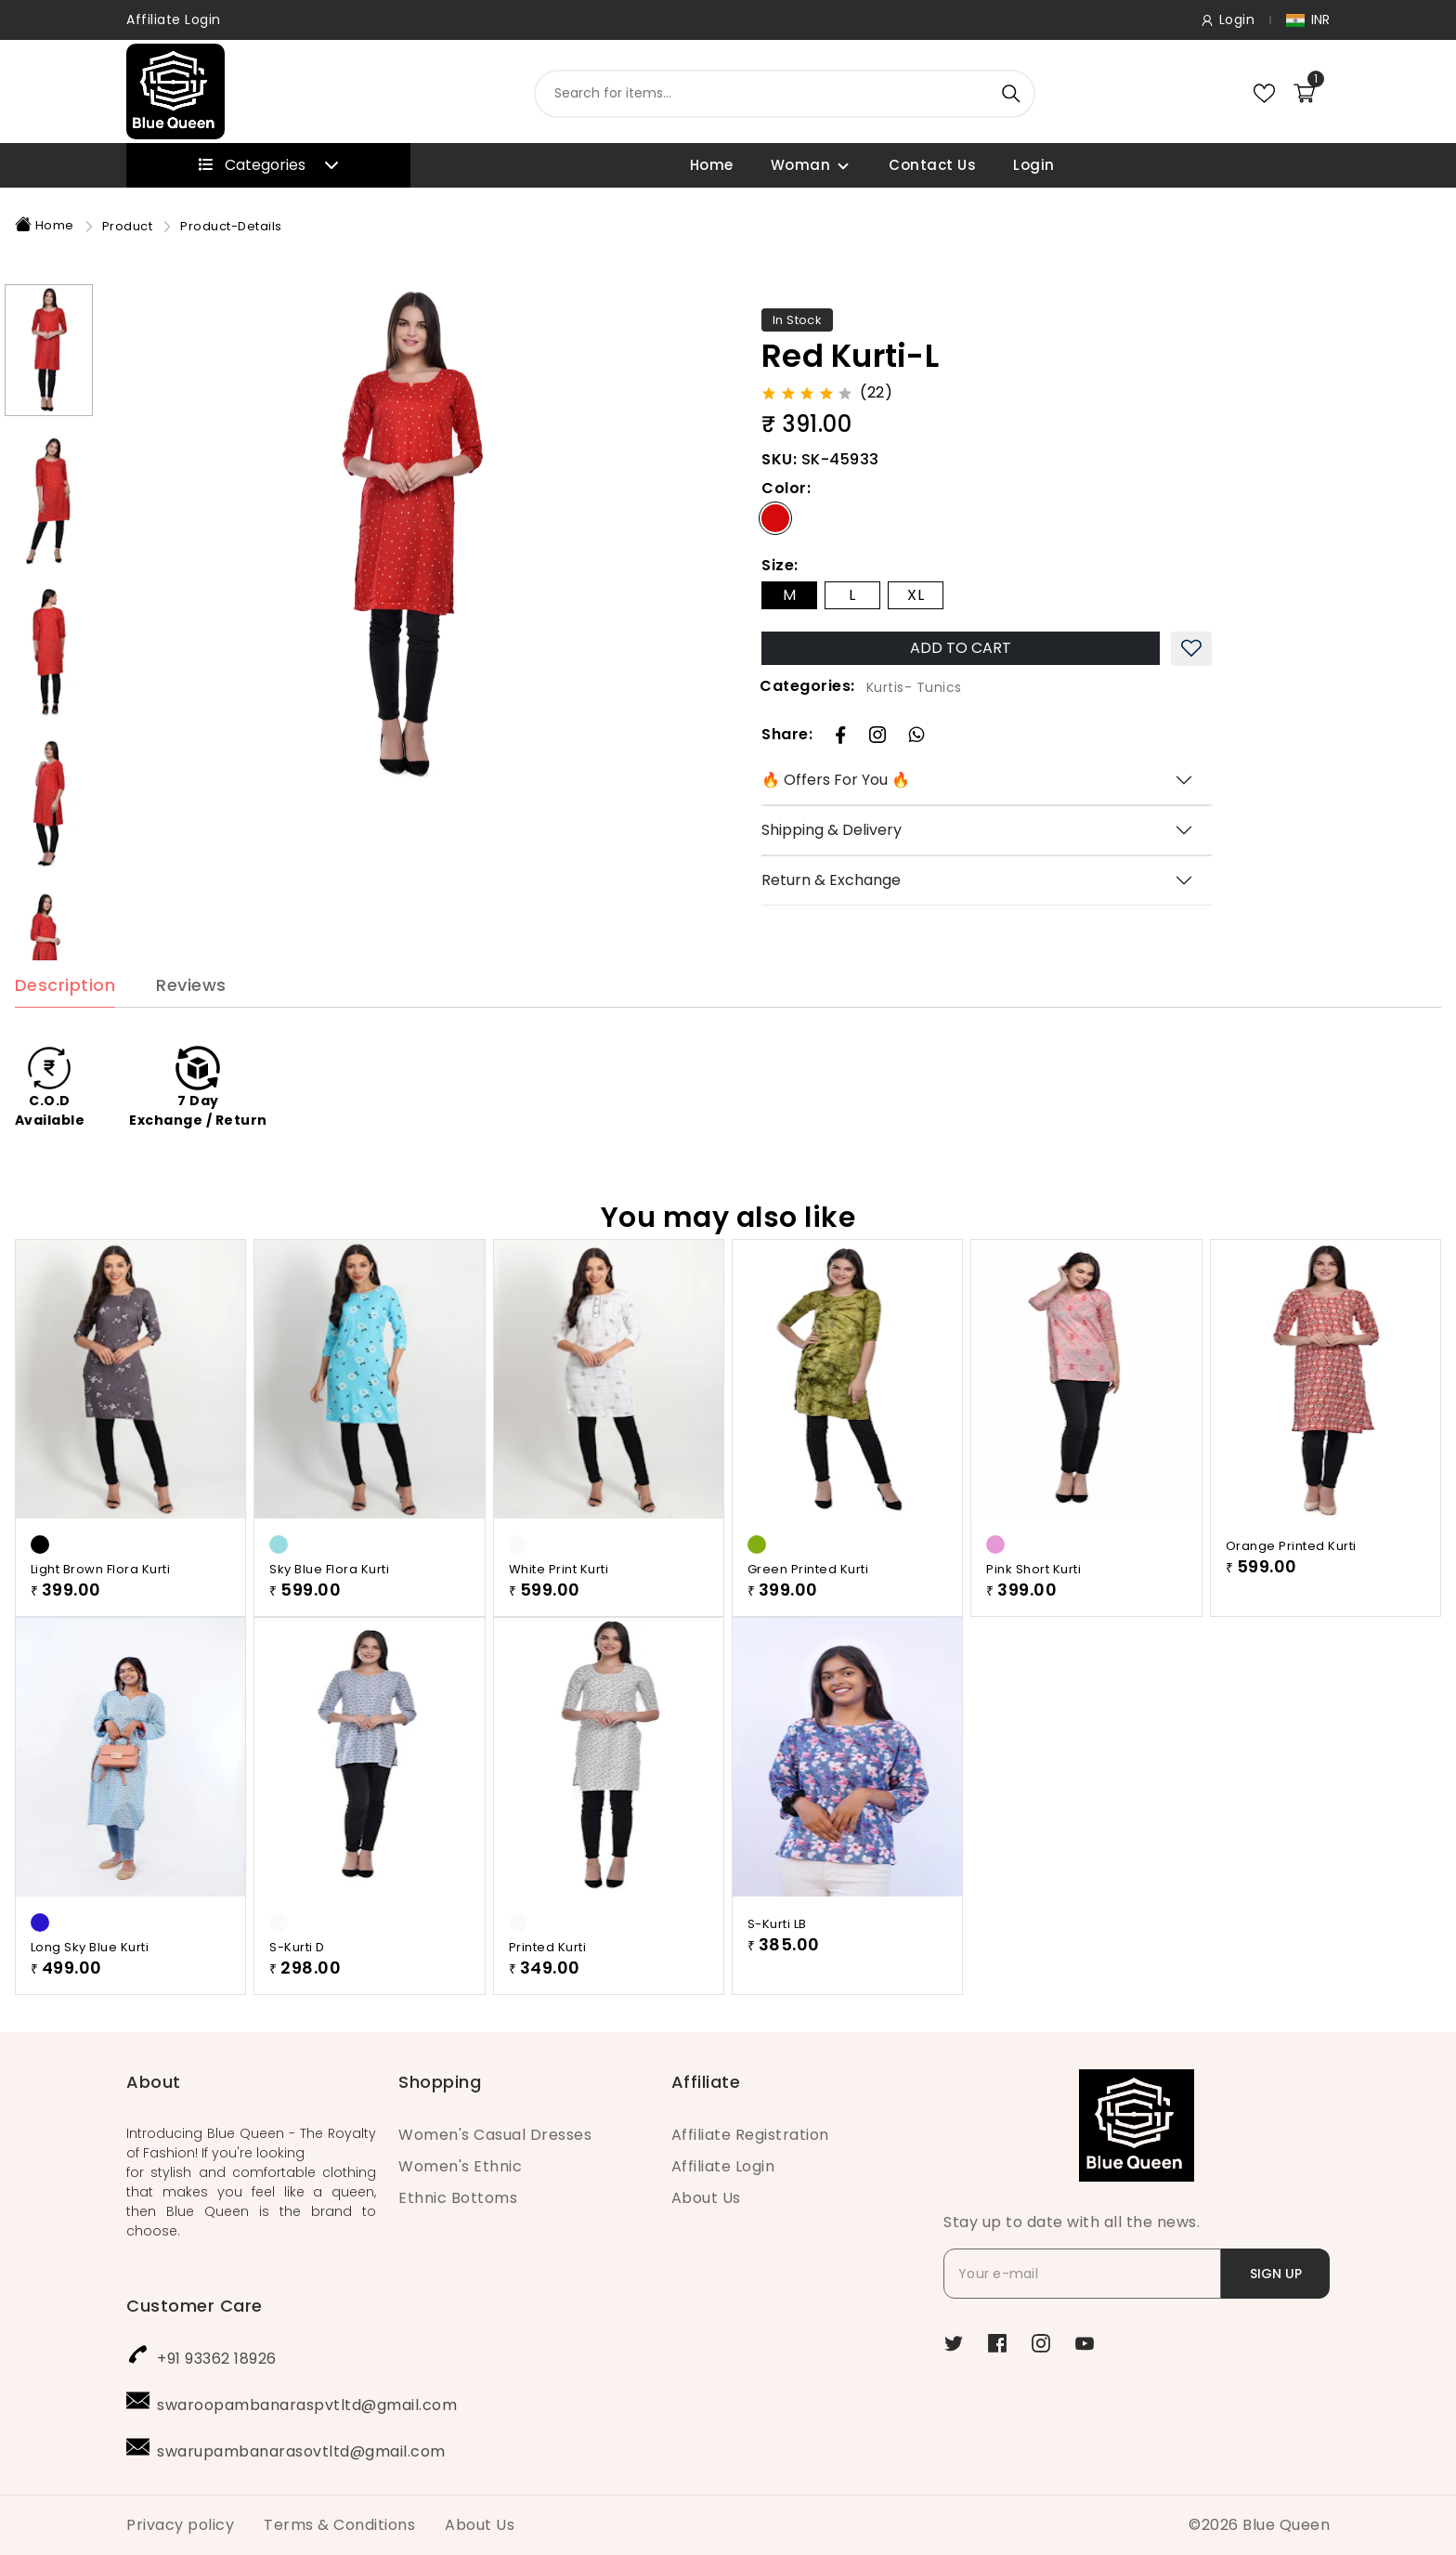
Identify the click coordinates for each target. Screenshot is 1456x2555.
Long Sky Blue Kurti (90, 1986)
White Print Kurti (559, 1608)
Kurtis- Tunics (914, 687)
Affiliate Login (173, 19)
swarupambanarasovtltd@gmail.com (301, 2451)
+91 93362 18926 (217, 2358)
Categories (269, 165)
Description (65, 1025)
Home (712, 165)
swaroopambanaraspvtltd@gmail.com (307, 2405)
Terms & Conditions (339, 2524)
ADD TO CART (960, 647)
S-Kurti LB (777, 1963)
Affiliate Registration (750, 2134)
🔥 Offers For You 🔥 (835, 779)
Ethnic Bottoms (457, 2198)
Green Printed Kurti (808, 1608)
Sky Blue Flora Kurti (329, 1608)
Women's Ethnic (460, 2166)
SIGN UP (1276, 2273)
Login (1034, 165)
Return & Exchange (831, 880)
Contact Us (932, 165)
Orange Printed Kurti (1291, 1585)
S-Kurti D (297, 1986)
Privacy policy (180, 2524)
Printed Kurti (548, 1986)
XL (915, 595)
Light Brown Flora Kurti (101, 1608)
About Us (706, 2198)
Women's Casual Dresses (495, 2134)
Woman (801, 165)
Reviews (191, 1025)
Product (127, 226)
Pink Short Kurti (1033, 1608)
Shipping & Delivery (831, 830)
